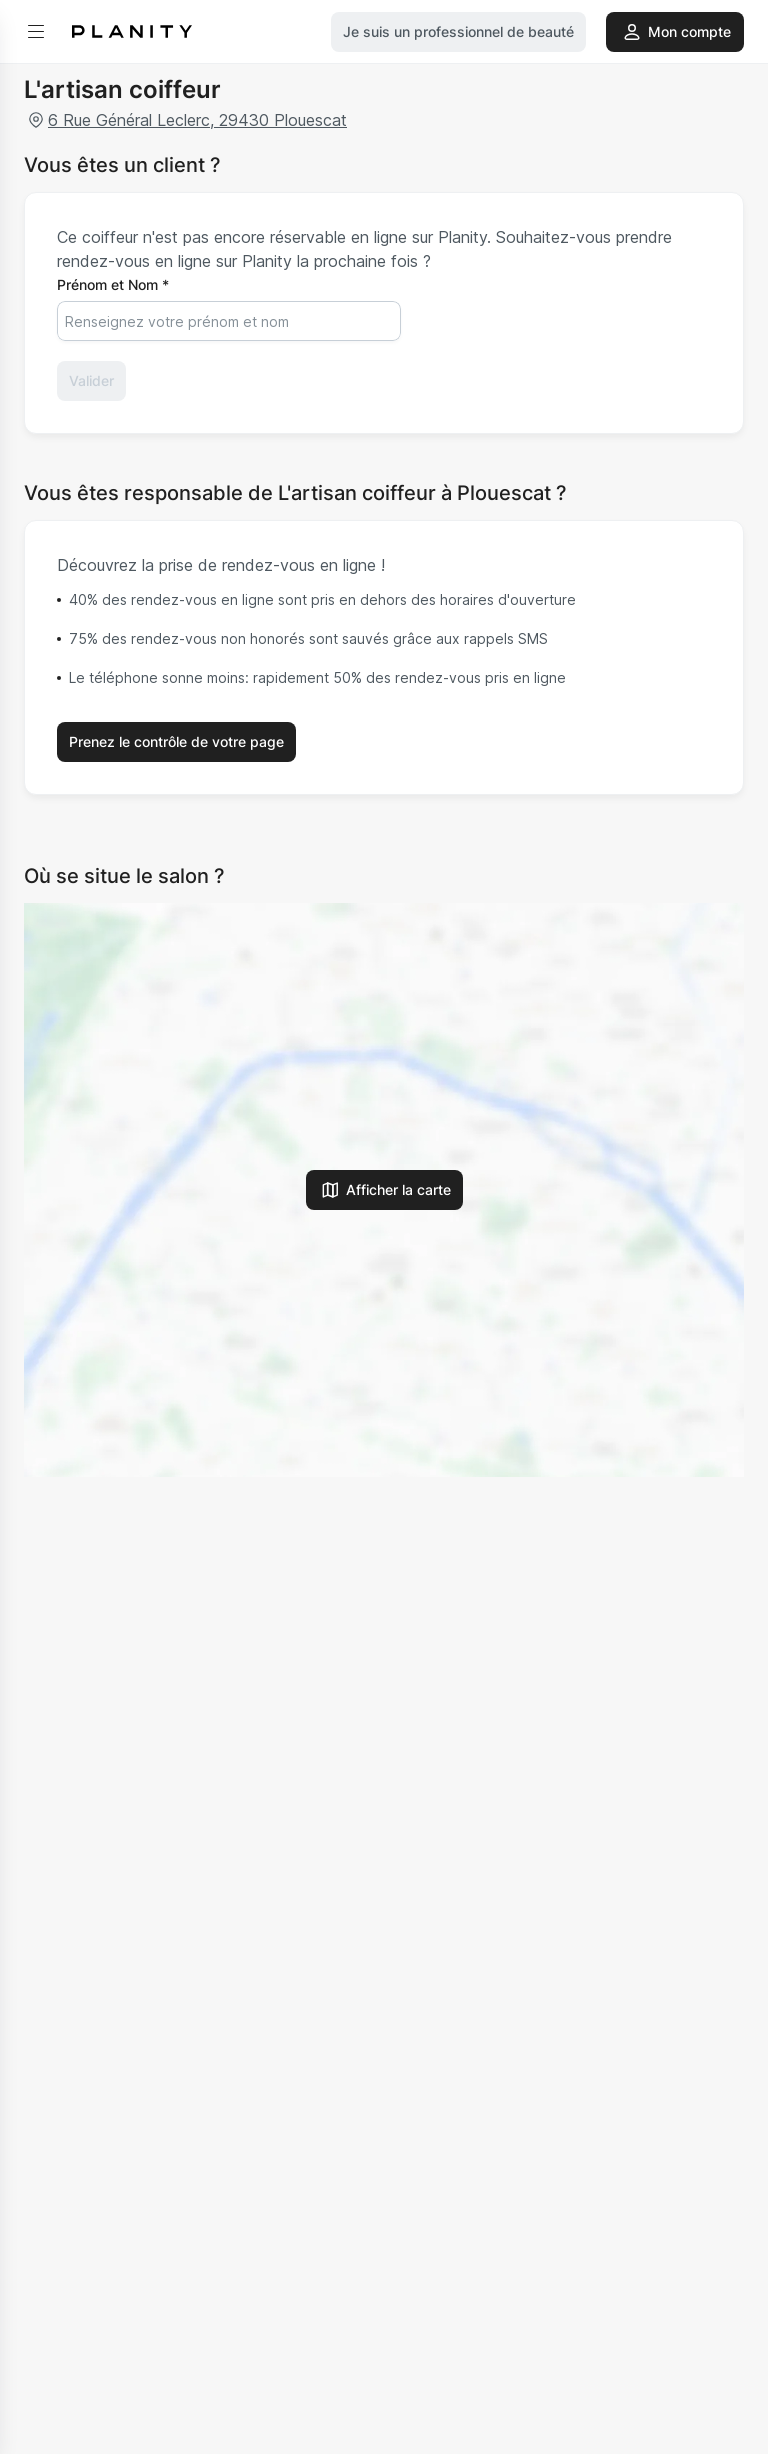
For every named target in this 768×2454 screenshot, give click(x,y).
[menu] (36, 32)
